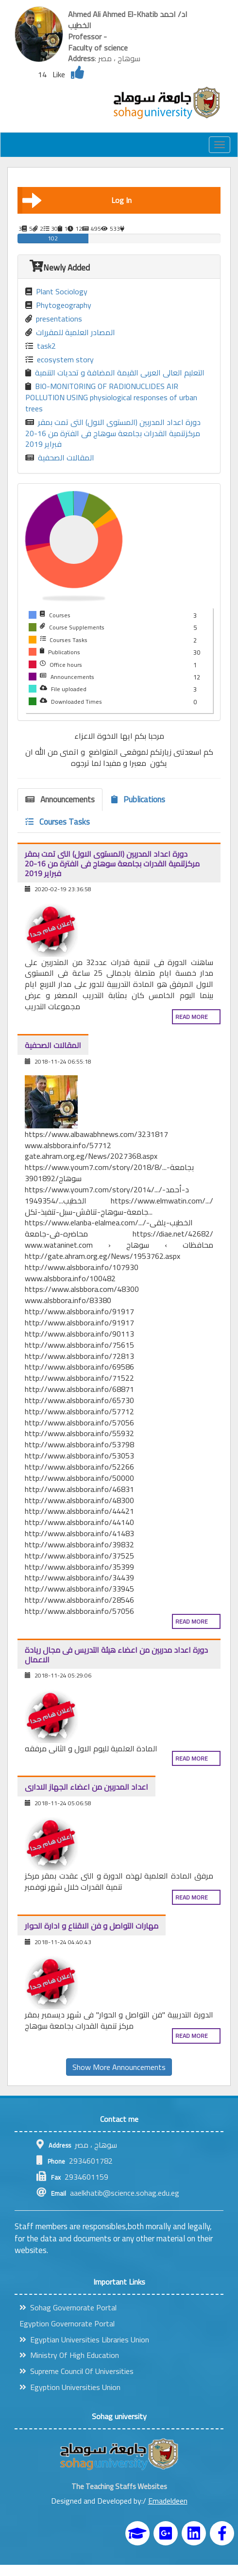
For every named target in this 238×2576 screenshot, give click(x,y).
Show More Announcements (119, 2067)
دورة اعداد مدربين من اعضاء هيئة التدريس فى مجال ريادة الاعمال (116, 1655)
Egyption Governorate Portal (67, 2323)
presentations (53, 318)
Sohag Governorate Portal (68, 2307)
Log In (77, 200)
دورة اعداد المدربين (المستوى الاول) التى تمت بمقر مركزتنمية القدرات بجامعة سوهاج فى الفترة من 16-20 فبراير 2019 (113, 433)
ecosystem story (59, 359)
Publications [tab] (138, 799)
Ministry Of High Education (69, 2355)
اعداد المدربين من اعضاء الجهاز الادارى (86, 1786)
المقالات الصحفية (59, 457)
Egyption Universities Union (69, 2387)
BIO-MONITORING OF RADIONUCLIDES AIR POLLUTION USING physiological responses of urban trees (111, 397)
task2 (40, 346)
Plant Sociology (56, 291)
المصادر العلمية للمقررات (70, 332)
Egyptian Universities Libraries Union (84, 2339)
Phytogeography (58, 305)
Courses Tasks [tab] (57, 822)
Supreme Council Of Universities (76, 2371)
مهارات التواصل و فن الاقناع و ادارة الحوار (91, 1925)
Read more (191, 1016)
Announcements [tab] (60, 799)
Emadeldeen (167, 2500)
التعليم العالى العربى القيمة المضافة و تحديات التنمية (114, 372)
